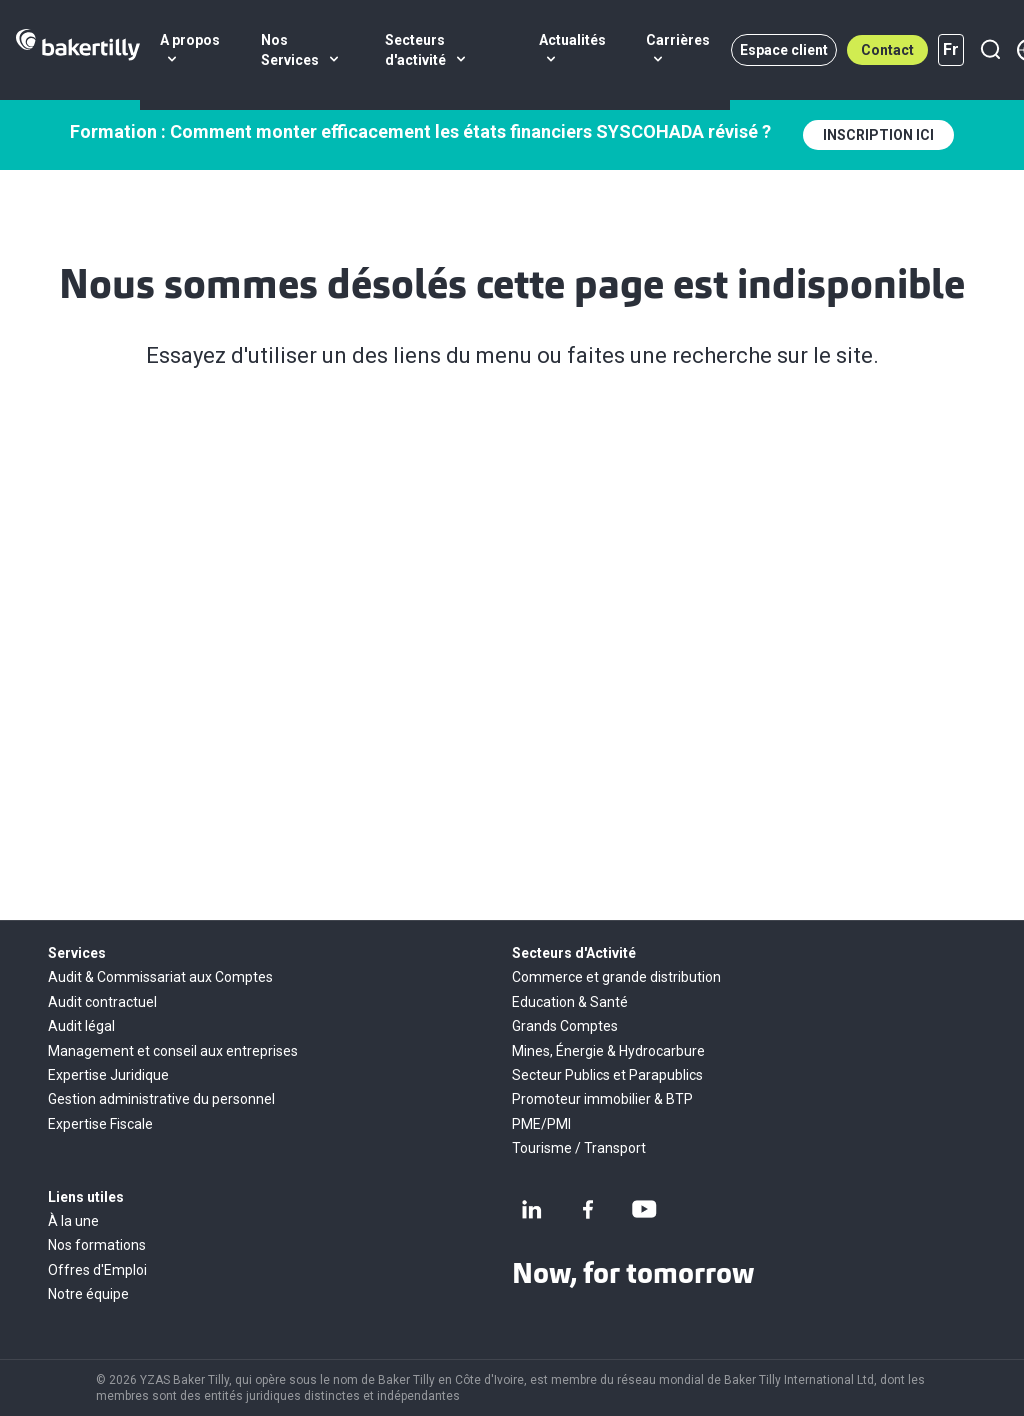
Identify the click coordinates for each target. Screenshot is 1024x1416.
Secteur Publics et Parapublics (607, 1075)
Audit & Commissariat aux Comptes (160, 977)
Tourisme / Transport (579, 1148)
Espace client (784, 50)
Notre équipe (88, 1294)
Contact (887, 50)
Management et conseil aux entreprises (173, 1051)
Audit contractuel (102, 1002)
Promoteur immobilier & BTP (602, 1099)
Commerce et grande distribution (616, 977)
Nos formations (97, 1245)
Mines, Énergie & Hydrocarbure (608, 1051)
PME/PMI (541, 1124)
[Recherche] (990, 50)
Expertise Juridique (108, 1075)
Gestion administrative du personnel (161, 1099)
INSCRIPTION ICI (878, 135)
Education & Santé (570, 1002)
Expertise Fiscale (100, 1124)
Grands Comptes (565, 1026)
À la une (73, 1221)
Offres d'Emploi (97, 1270)
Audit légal (81, 1026)
